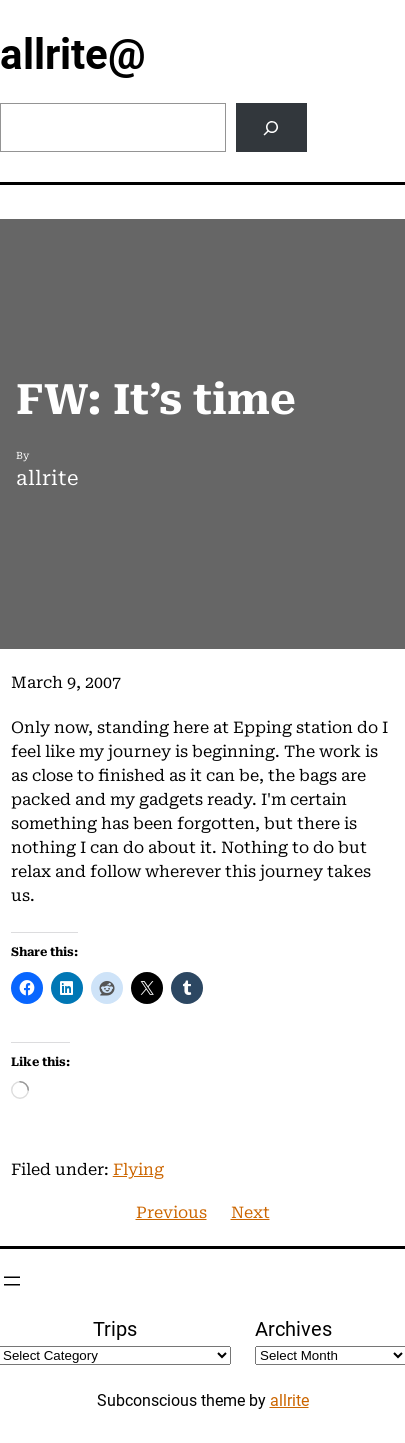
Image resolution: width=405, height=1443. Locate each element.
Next (250, 1212)
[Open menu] (12, 1281)
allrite (289, 1400)
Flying (138, 1169)
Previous (171, 1212)
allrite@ (73, 54)
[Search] (271, 127)
